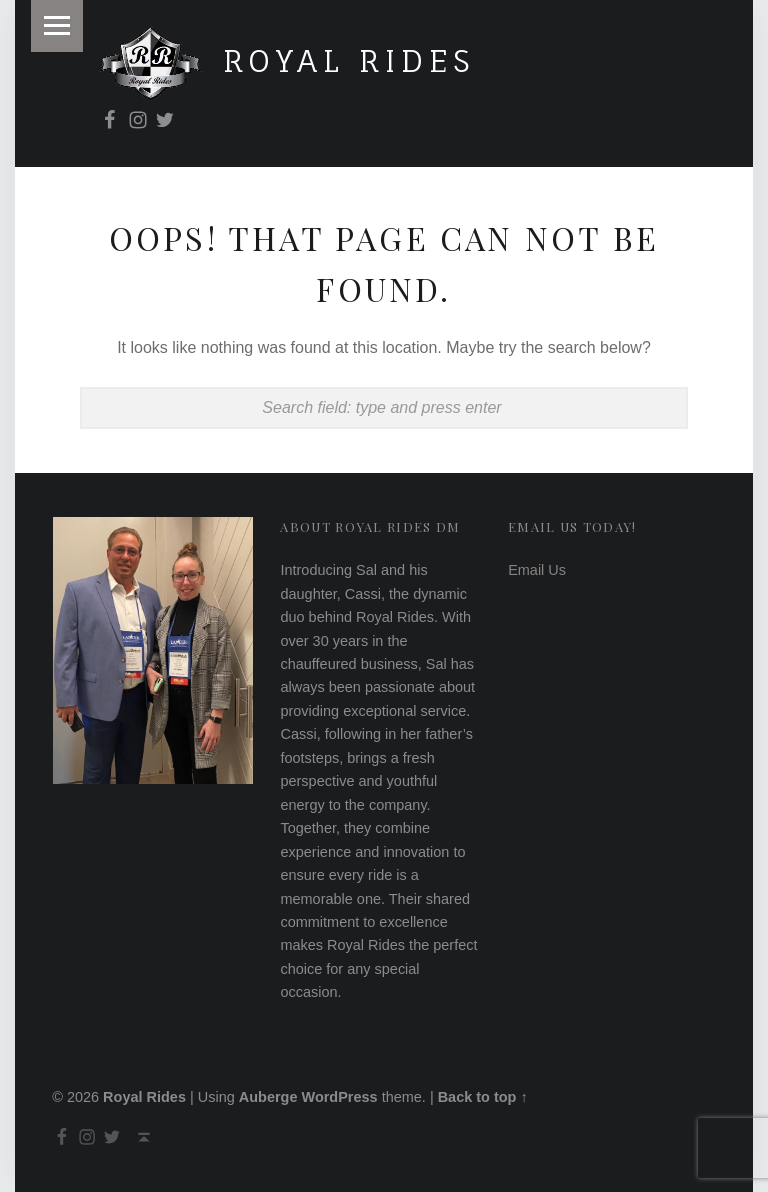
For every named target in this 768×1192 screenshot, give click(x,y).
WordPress (339, 1097)
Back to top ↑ (483, 1097)
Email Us (537, 570)
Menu (57, 26)
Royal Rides (350, 60)
